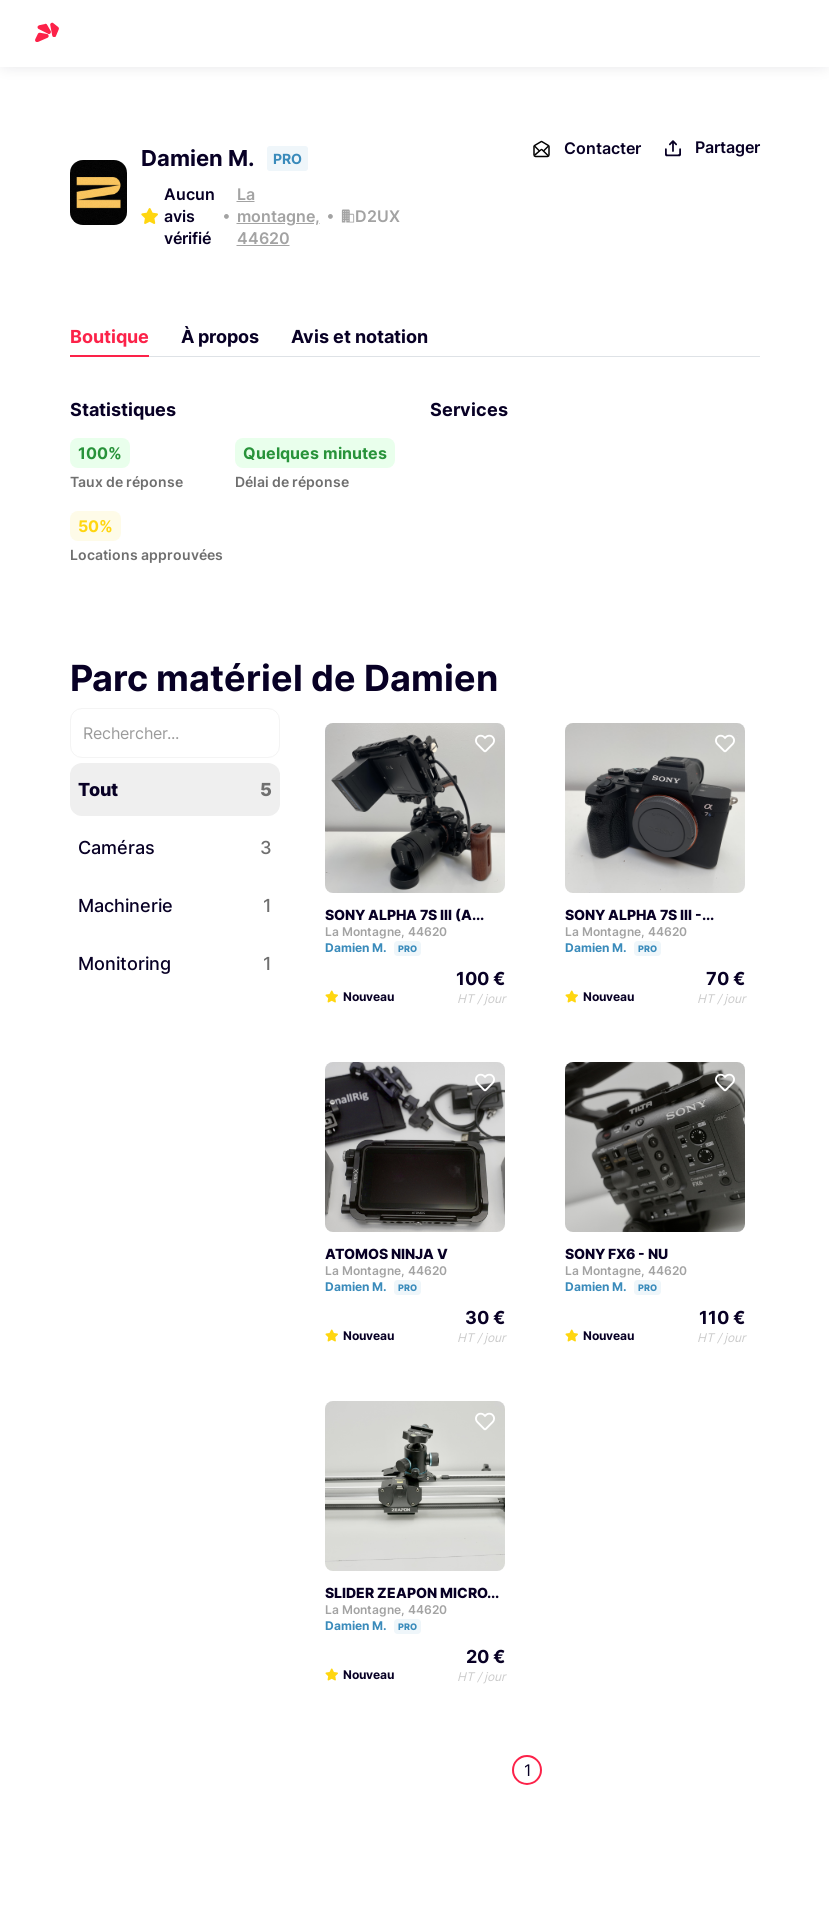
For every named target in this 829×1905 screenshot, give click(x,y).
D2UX (377, 216)
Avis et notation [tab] (359, 336)
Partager (710, 148)
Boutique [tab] (109, 336)
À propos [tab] (220, 336)
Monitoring (175, 963)
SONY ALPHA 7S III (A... (404, 914)
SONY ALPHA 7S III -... (639, 914)
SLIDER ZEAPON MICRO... (412, 1592)
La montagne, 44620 (278, 216)
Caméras (175, 847)
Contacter (585, 149)
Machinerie (175, 905)
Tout (175, 789)
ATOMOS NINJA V (386, 1253)
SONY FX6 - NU (616, 1253)
